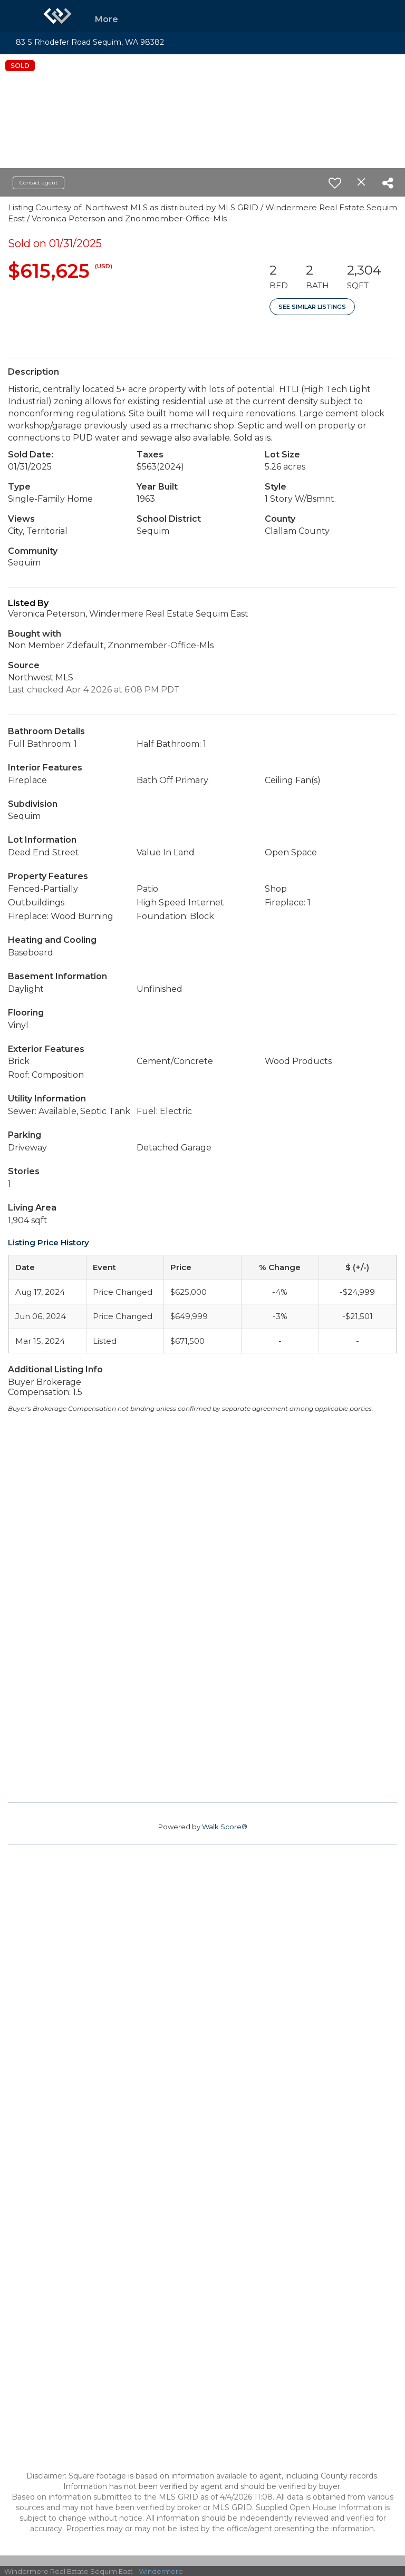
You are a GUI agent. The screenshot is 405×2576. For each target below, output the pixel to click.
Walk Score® (224, 1826)
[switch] (335, 183)
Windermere (161, 2571)
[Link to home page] (57, 16)
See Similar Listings (312, 306)
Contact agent (38, 182)
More (106, 19)
